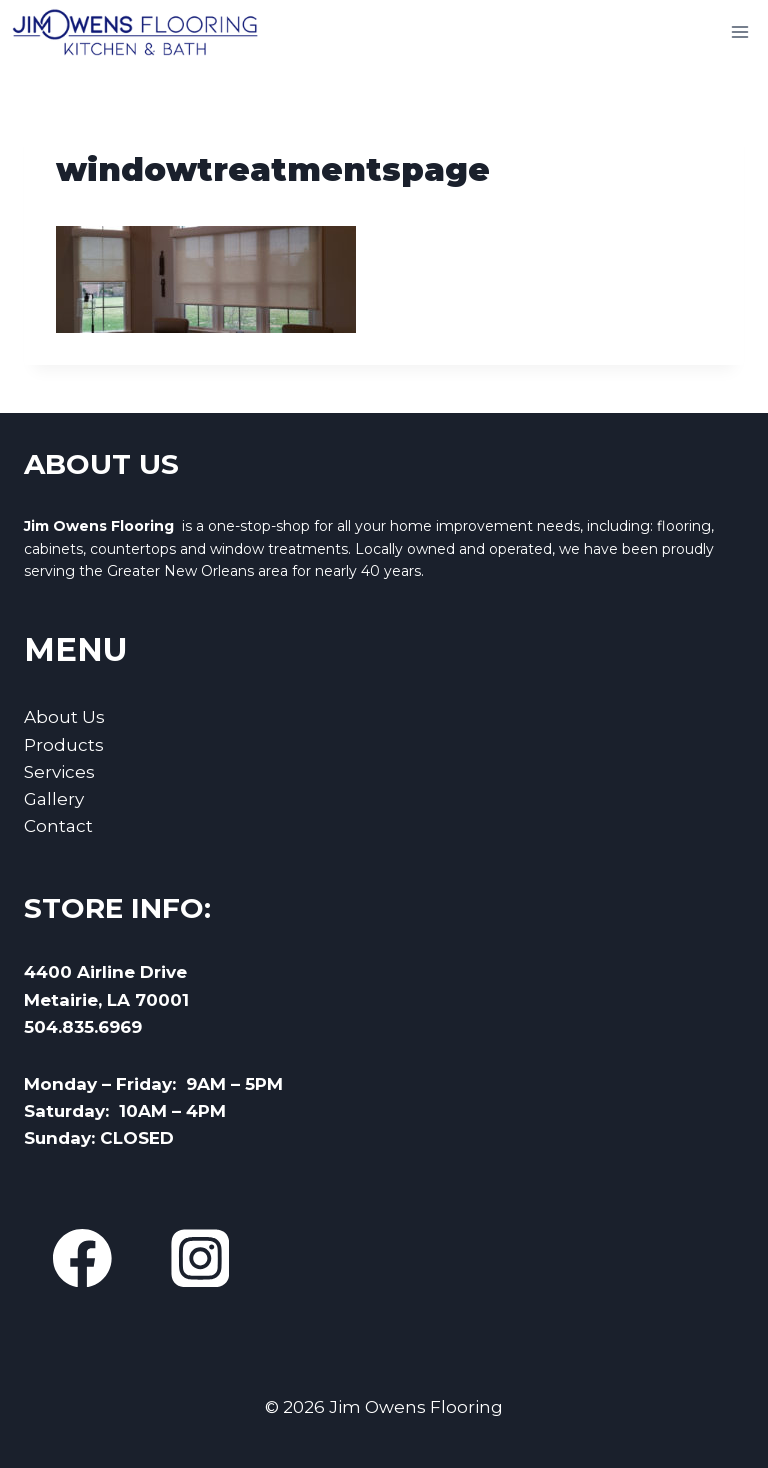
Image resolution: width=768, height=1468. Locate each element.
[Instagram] (199, 1258)
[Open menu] (739, 31)
